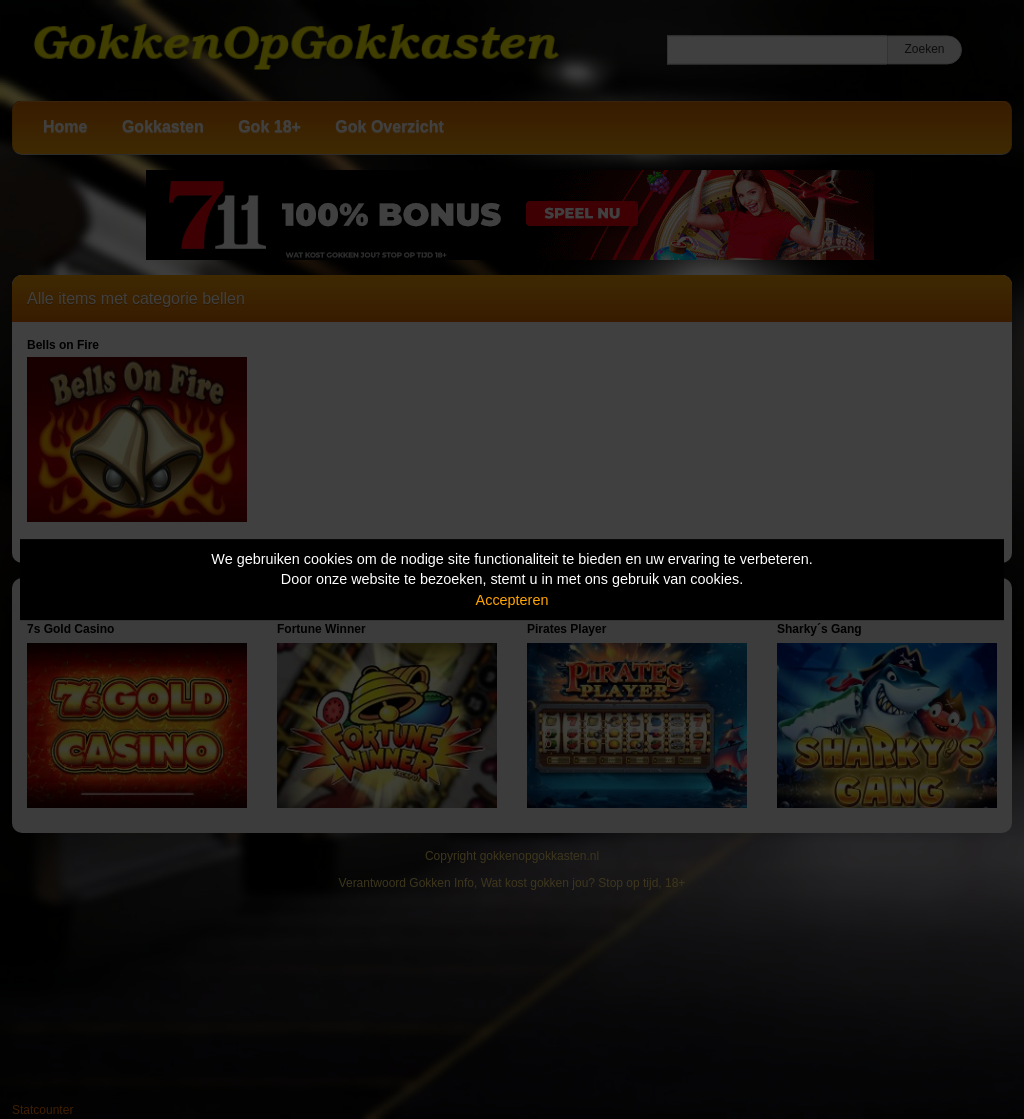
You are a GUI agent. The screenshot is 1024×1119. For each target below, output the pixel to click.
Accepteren (512, 600)
